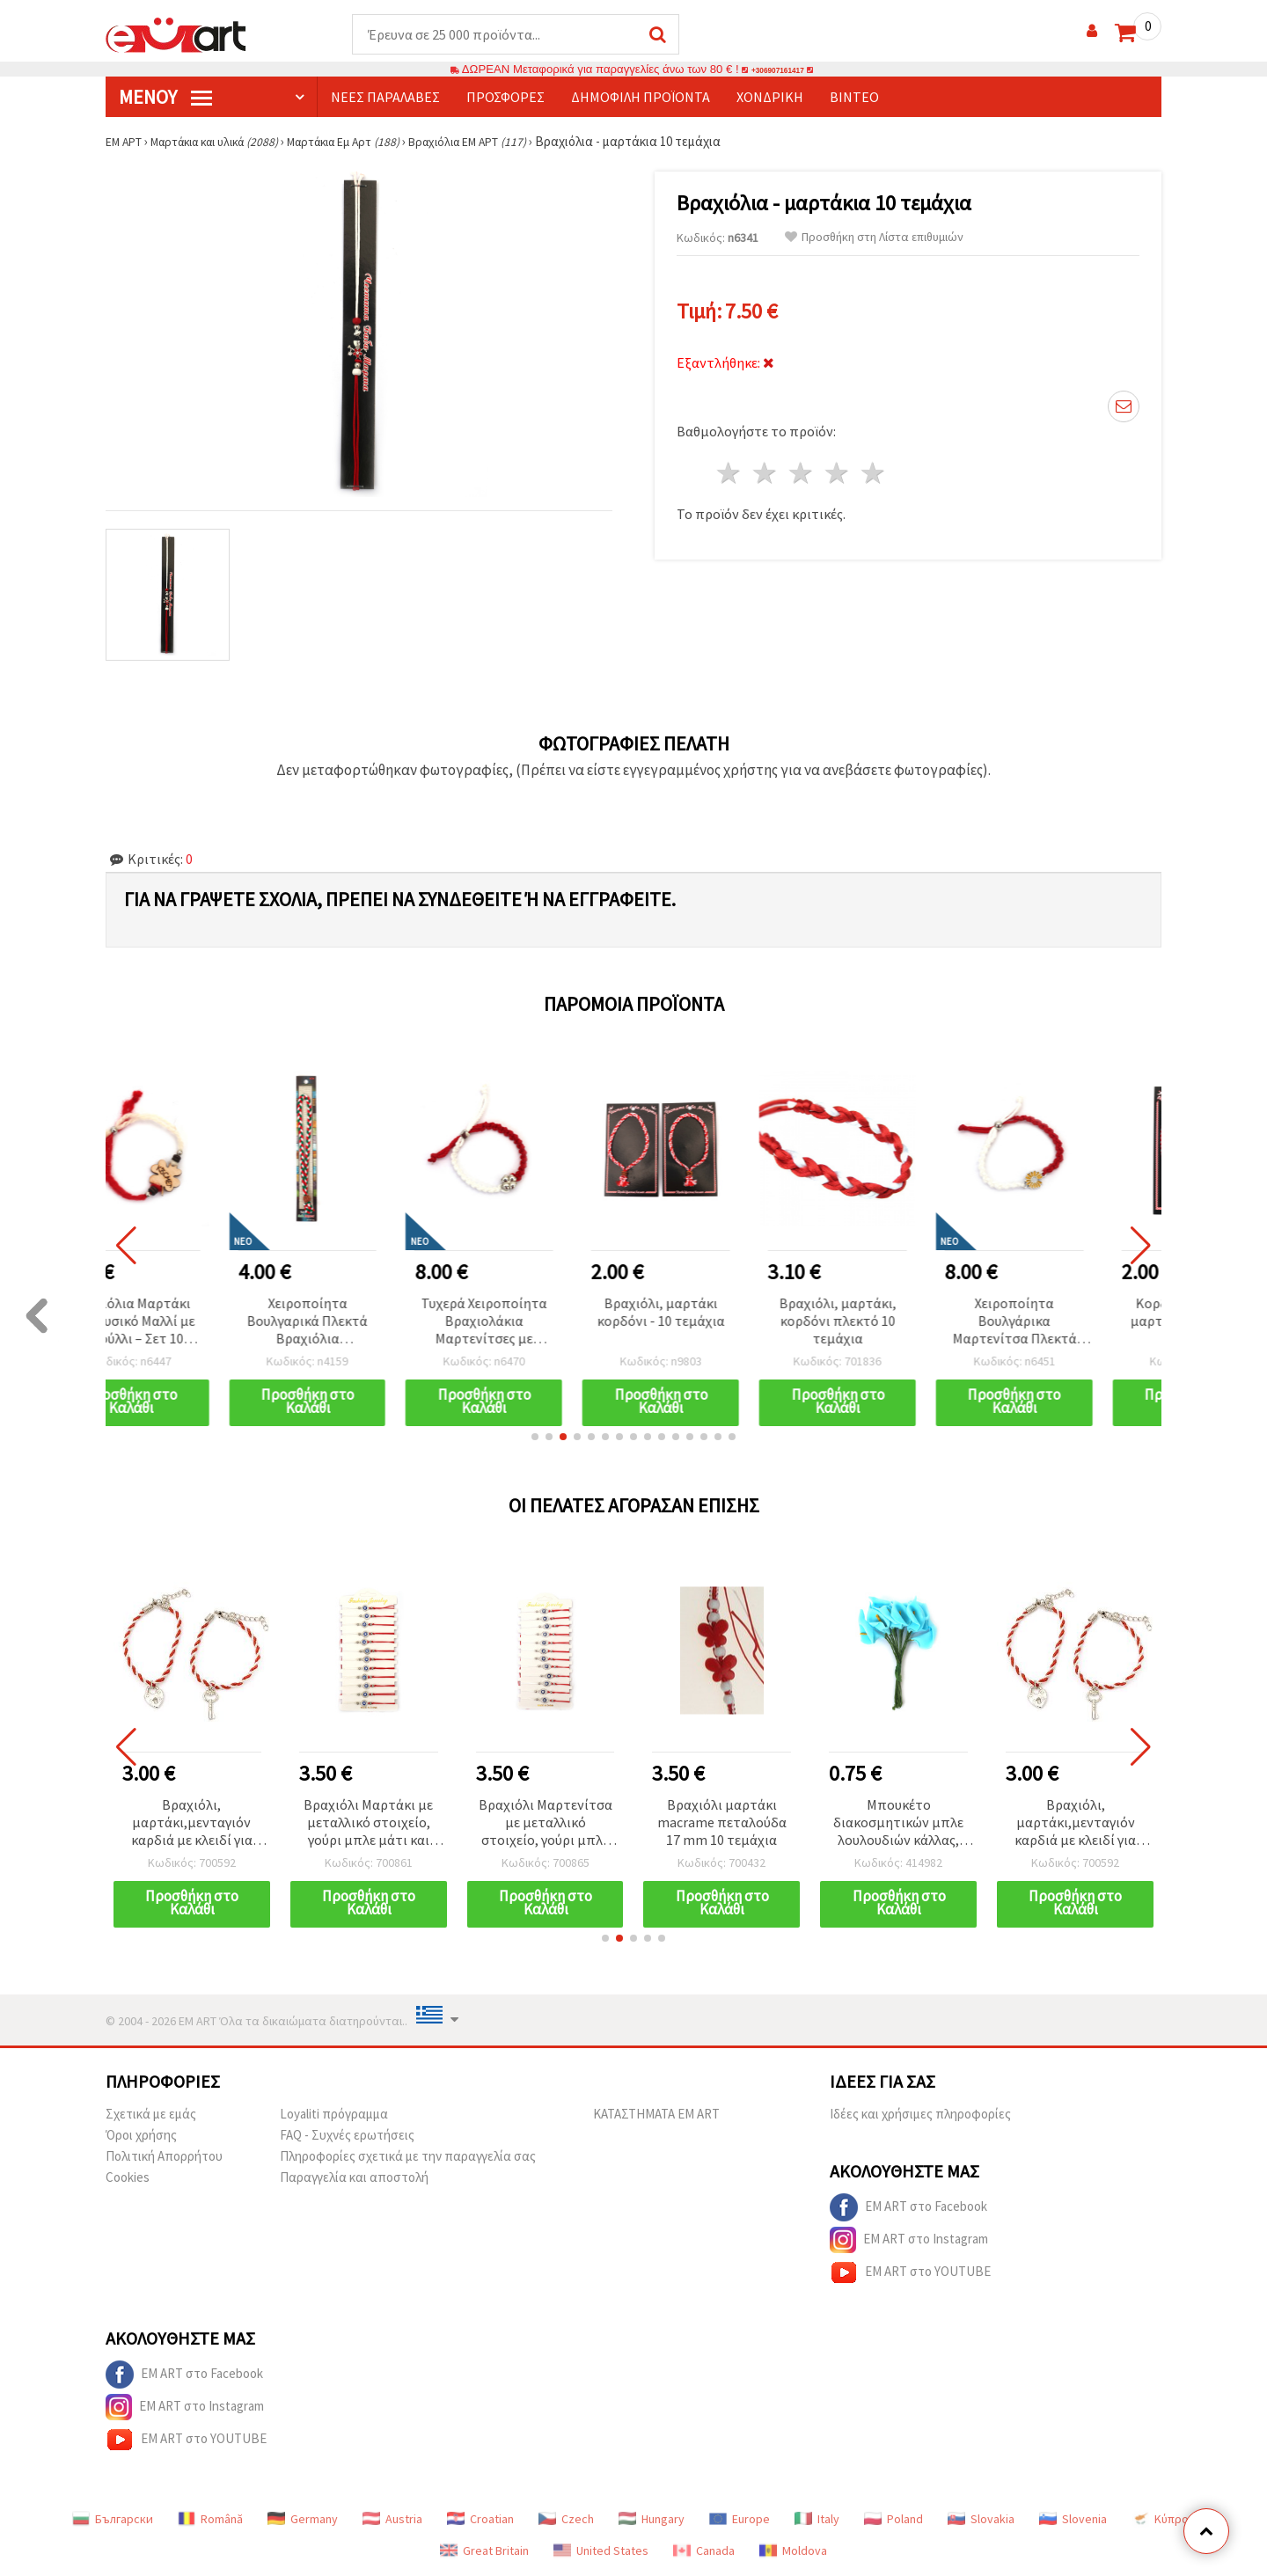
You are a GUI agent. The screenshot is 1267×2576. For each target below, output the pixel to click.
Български (112, 2519)
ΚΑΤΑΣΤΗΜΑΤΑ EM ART (656, 2114)
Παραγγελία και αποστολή (354, 2178)
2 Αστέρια (766, 461)
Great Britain (484, 2551)
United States (600, 2551)
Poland (893, 2520)
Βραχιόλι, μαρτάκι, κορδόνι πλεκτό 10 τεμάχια (898, 1321)
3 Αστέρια (802, 461)
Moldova (793, 2551)
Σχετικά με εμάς (151, 2114)
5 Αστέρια (873, 461)
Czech (566, 2520)
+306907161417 (778, 70)
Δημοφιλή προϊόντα (640, 97)
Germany (302, 2520)
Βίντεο (854, 97)
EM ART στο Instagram (909, 2241)
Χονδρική (769, 97)
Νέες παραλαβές (385, 97)
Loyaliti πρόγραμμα (334, 2114)
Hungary (652, 2520)
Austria (392, 2520)
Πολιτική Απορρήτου (164, 2156)
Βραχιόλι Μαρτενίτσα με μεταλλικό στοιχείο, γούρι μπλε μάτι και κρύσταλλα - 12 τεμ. (661, 1824)
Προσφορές (505, 97)
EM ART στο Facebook (908, 2208)
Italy (817, 2520)
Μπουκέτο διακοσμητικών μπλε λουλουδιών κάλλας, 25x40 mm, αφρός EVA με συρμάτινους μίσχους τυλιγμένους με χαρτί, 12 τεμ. (130, 1824)
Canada (704, 2551)
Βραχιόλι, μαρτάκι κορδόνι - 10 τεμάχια (722, 1312)
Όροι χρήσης (141, 2135)
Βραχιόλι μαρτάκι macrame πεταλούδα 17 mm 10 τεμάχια (837, 1823)
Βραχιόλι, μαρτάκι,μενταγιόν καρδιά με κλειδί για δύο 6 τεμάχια (307, 1824)
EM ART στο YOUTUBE (910, 2273)
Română (210, 2519)
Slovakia (981, 2520)
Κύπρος (1163, 2519)
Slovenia (1073, 2520)
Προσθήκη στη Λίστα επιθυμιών (874, 238)
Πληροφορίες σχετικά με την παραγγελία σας (408, 2156)
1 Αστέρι (730, 461)
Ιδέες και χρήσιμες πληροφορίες (920, 2114)
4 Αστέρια (837, 461)
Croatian (480, 2520)
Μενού (165, 97)
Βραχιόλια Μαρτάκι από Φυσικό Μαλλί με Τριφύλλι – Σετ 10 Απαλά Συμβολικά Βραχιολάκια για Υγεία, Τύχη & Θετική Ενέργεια (191, 1322)
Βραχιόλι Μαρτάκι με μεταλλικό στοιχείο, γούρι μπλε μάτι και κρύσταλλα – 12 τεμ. (484, 1824)
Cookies (128, 2178)
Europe (739, 2519)
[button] (534, 1437)
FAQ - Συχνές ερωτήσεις (347, 2135)
